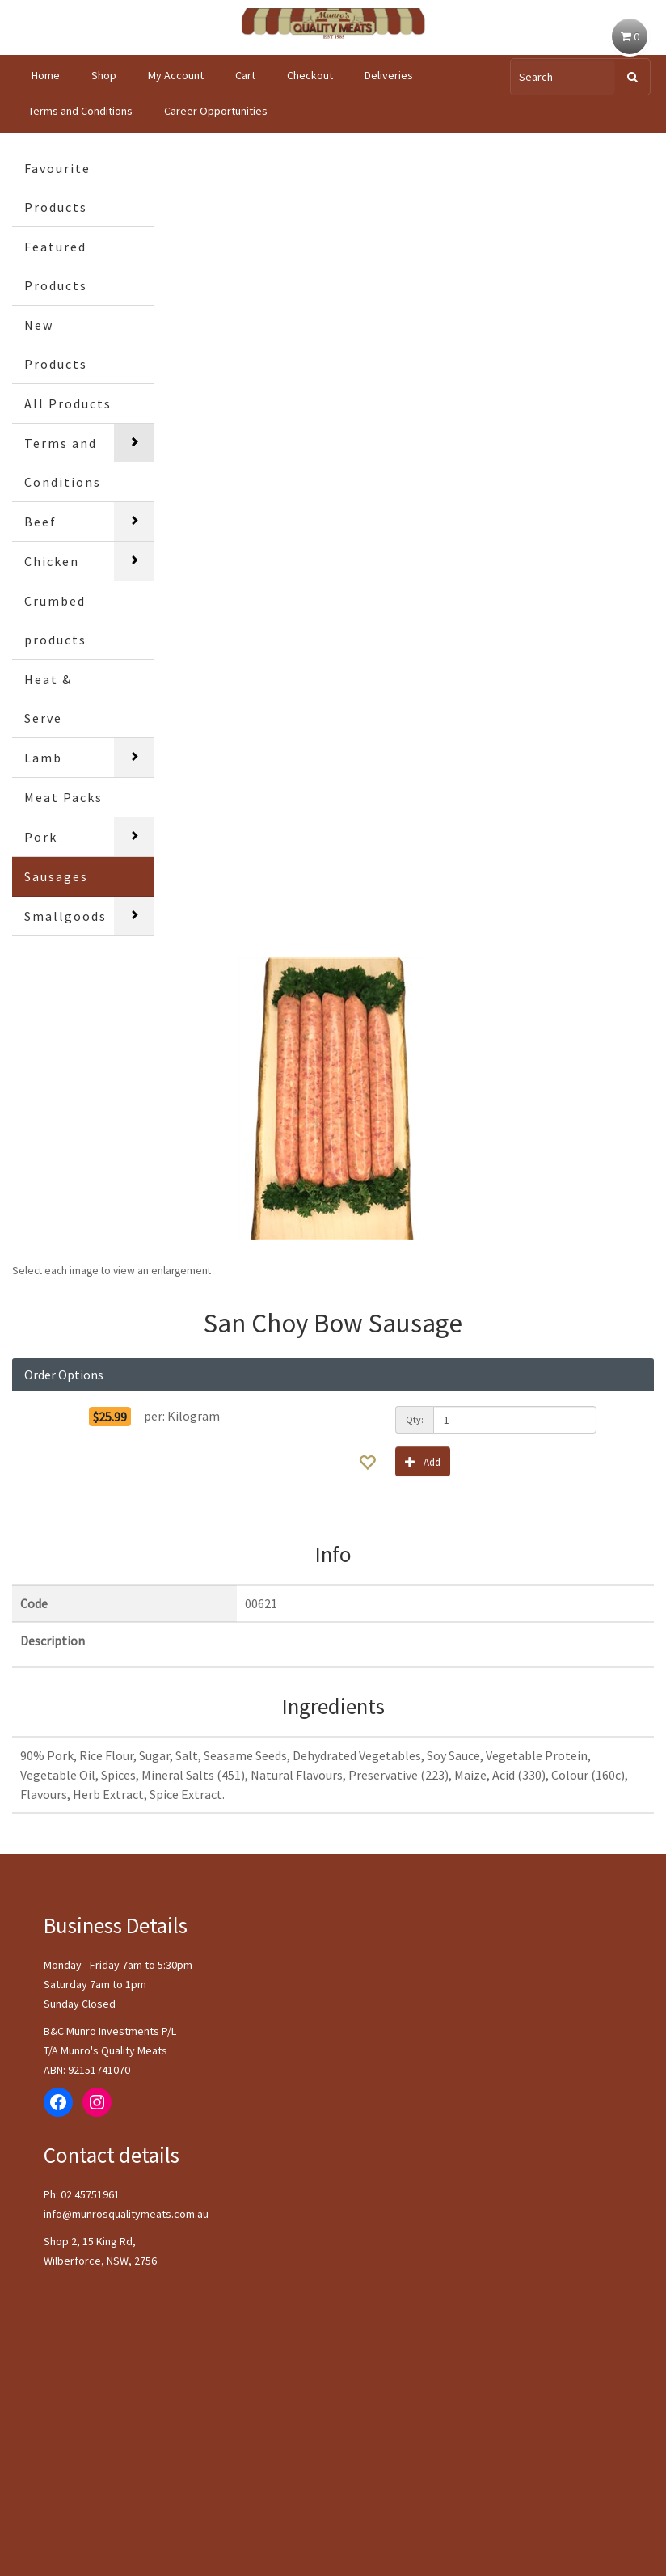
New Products (55, 344)
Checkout (310, 75)
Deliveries (389, 75)
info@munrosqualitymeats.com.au (126, 2213)
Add (422, 1461)
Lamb (43, 758)
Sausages (56, 876)
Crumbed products (55, 620)
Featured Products (55, 266)
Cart (245, 75)
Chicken (51, 561)
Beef (40, 521)
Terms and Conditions (80, 110)
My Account (176, 75)
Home (46, 75)
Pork (40, 837)
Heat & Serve (48, 698)
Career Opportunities (216, 110)
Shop (103, 75)
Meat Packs (63, 797)
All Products (68, 403)
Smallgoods (65, 916)
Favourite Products (57, 187)
